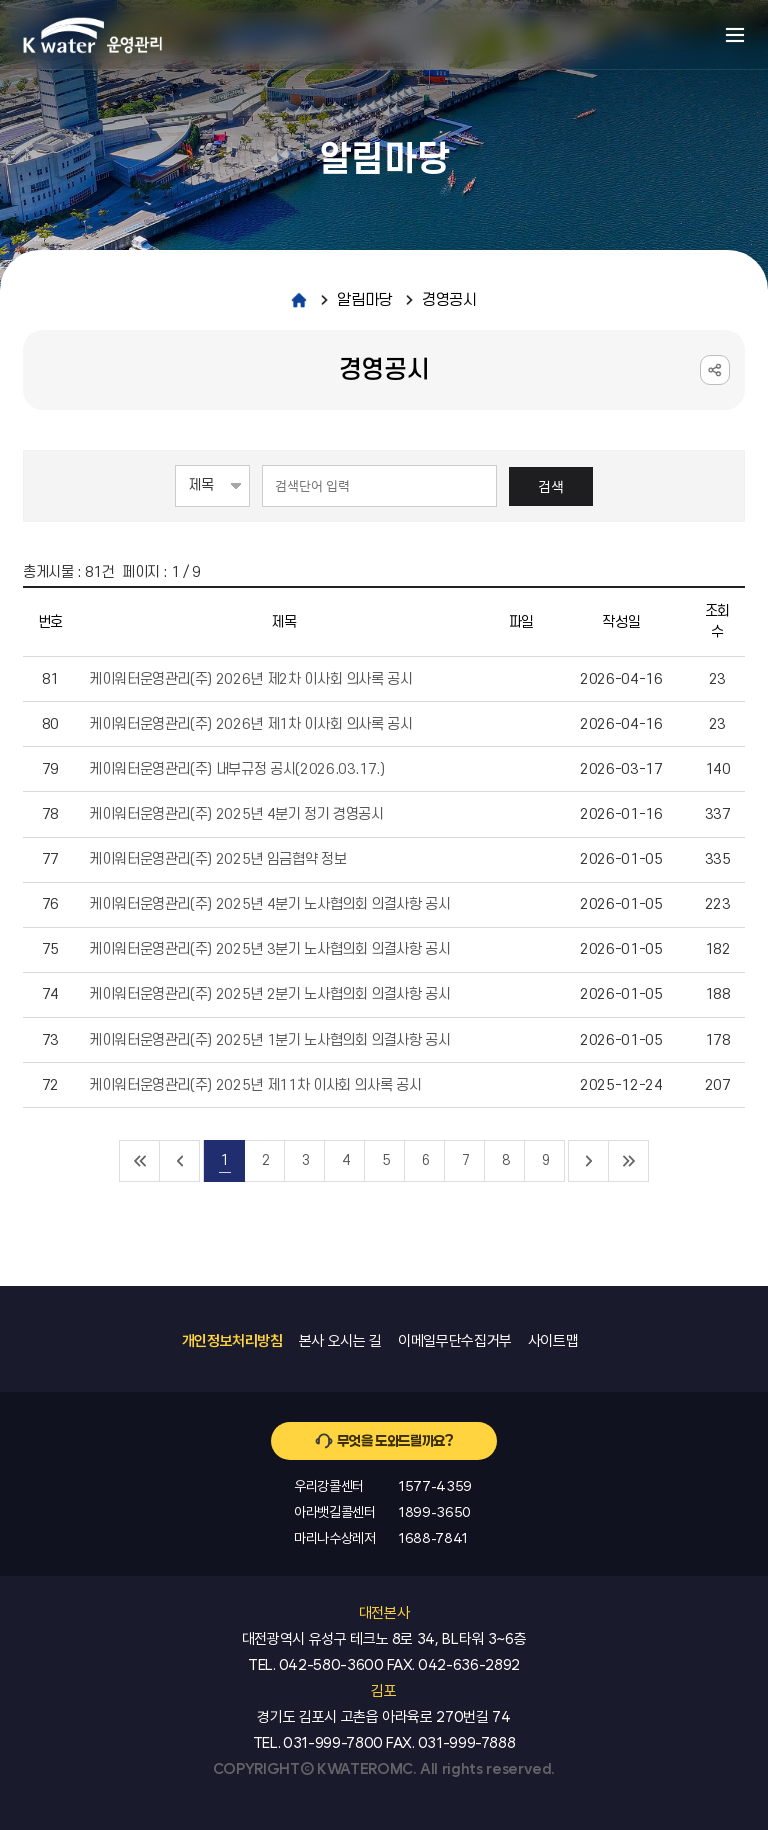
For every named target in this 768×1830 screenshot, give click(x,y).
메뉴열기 (735, 35)
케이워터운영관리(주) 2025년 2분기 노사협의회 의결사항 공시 (270, 994)
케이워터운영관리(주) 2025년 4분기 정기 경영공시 (236, 814)
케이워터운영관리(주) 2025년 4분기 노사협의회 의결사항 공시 (270, 904)
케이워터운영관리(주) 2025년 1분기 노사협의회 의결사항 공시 (270, 1040)
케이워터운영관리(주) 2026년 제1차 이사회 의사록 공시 (251, 724)
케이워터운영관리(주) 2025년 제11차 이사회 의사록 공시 (255, 1085)
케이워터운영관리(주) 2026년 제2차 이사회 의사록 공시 (251, 679)
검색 (551, 486)
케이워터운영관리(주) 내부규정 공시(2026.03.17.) (237, 769)
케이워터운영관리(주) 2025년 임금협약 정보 (217, 859)
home (299, 300)
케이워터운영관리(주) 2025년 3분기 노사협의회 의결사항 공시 (270, 949)
